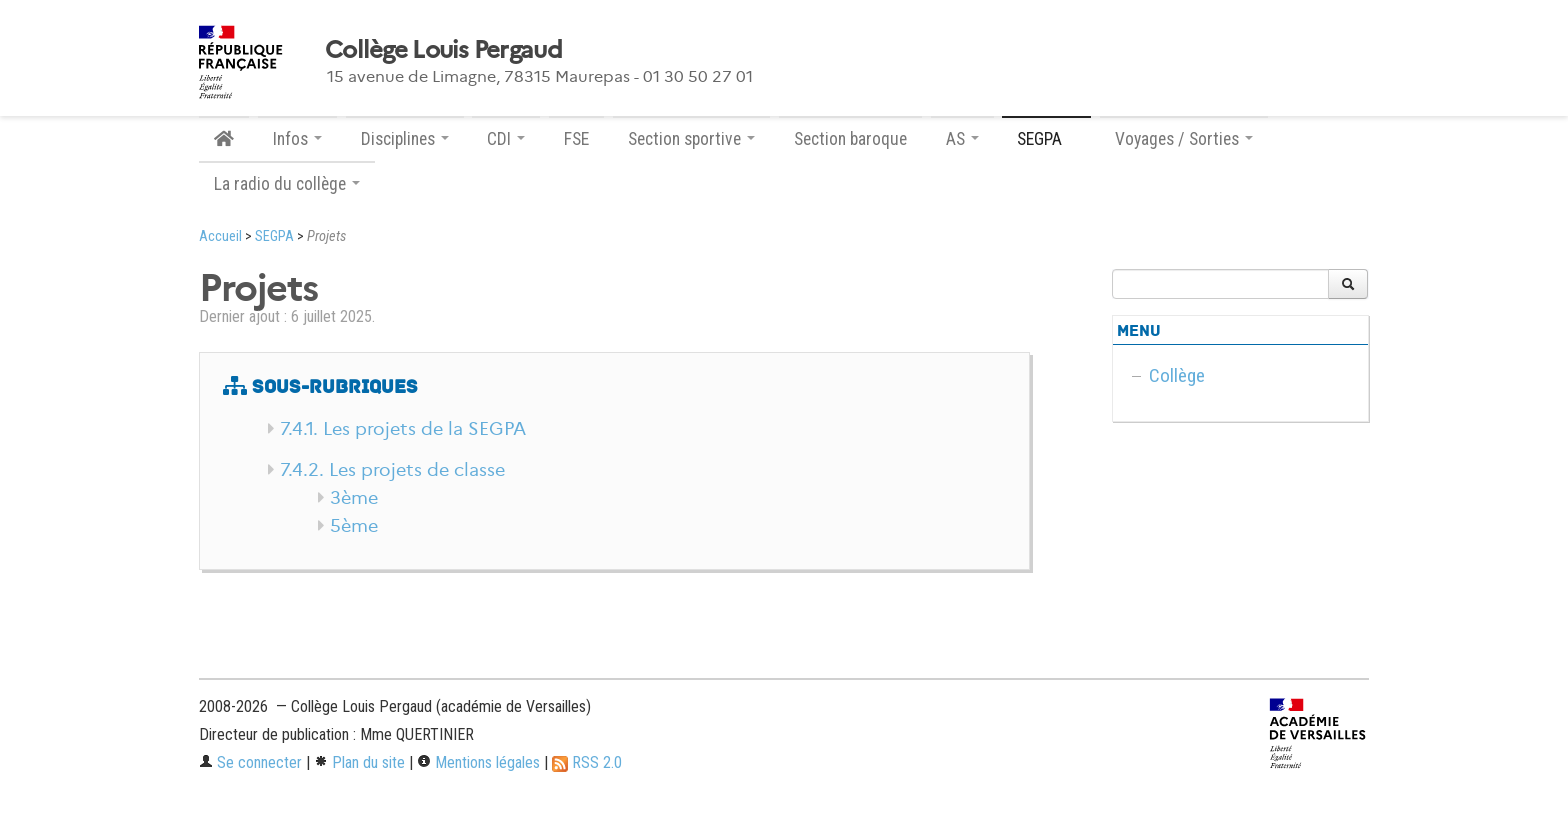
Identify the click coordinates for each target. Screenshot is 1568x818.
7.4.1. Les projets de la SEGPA (403, 429)
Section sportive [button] (691, 139)
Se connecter (250, 762)
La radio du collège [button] (287, 184)
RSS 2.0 (587, 762)
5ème (354, 526)
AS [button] (962, 139)
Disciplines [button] (405, 139)
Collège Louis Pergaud (443, 50)
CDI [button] (506, 139)
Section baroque (850, 139)
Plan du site (359, 762)
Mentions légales (478, 762)
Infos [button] (297, 139)
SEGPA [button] (1046, 139)
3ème (354, 498)
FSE (576, 139)
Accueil (220, 236)
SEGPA (274, 236)
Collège (1177, 375)
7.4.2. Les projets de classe (392, 470)
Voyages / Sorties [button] (1184, 139)
